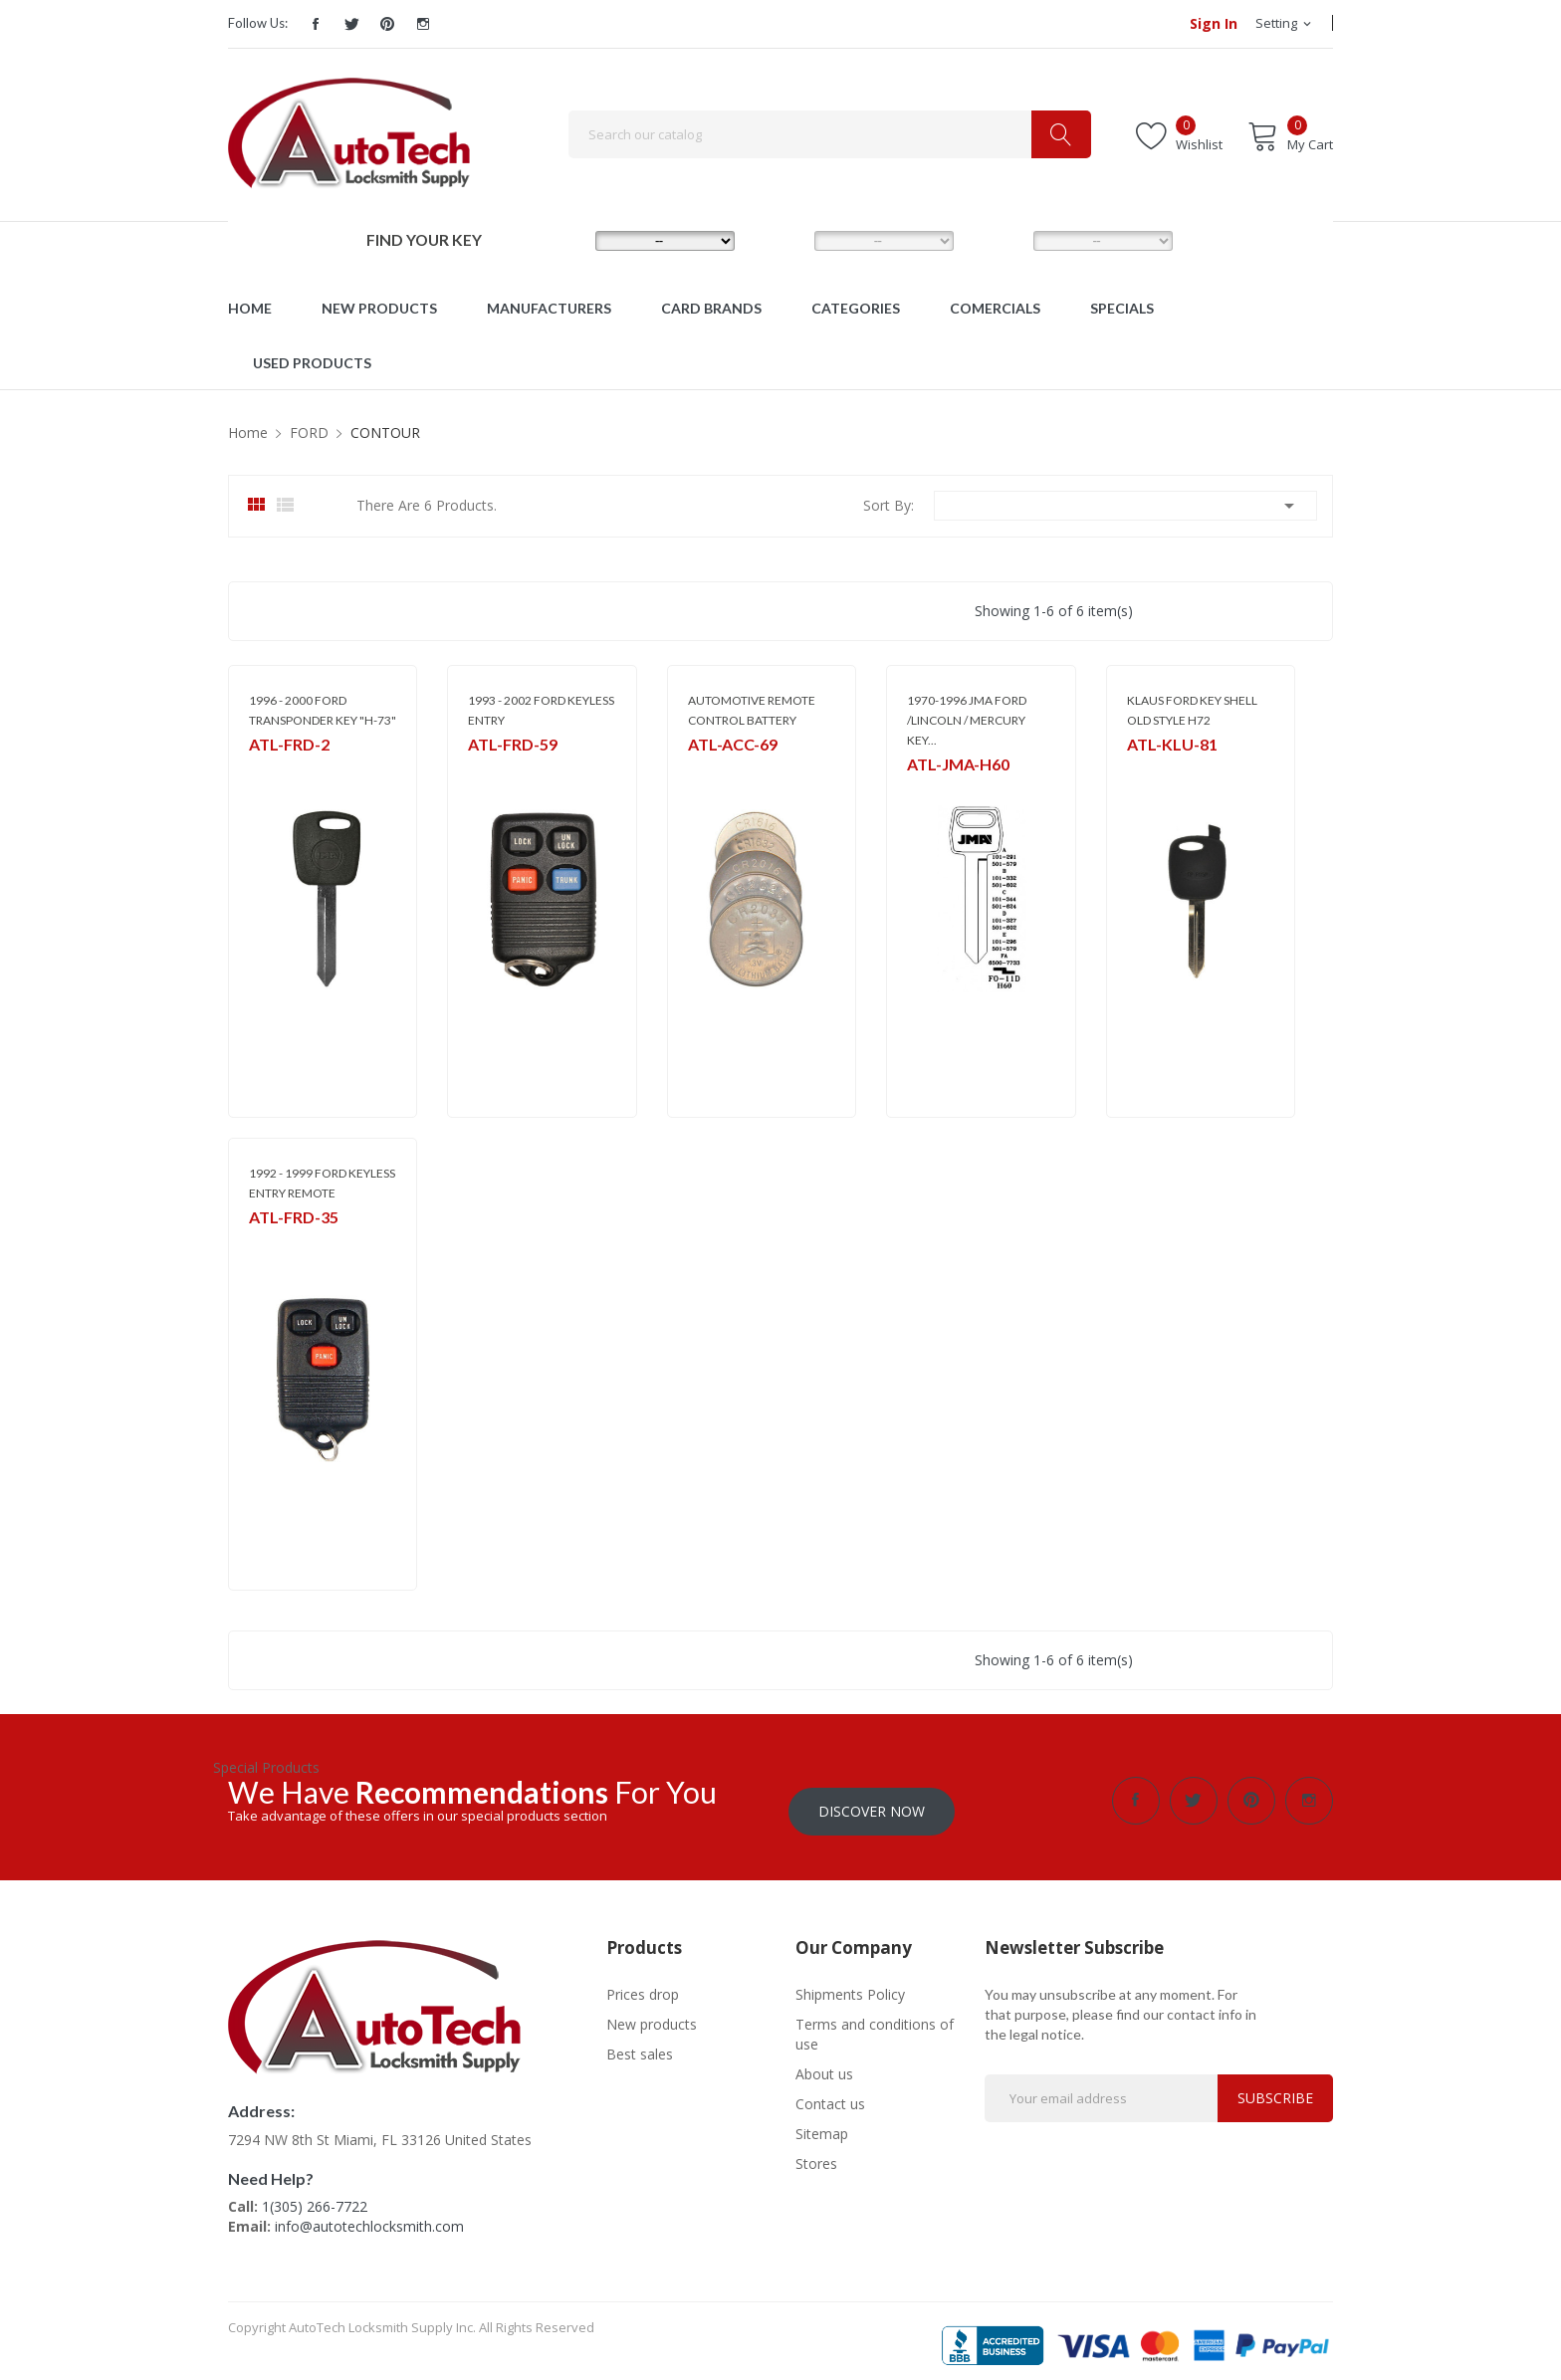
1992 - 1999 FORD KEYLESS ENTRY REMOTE (322, 1183)
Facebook (316, 24)
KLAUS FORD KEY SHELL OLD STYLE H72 (1192, 710)
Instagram (423, 24)
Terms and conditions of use (874, 2023)
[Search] (829, 134)
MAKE (563, 240)
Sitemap (821, 2122)
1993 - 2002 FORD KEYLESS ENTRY (541, 710)
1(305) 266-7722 (314, 2195)
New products (651, 2013)
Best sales (639, 2043)
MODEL (785, 240)
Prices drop (642, 1983)
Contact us (830, 2092)
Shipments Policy (850, 1983)
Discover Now (871, 1800)
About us (824, 2063)
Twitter (351, 24)
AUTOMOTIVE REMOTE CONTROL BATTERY (751, 710)
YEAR (999, 240)
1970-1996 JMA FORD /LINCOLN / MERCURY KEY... (966, 720)
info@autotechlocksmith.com (369, 2215)
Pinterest (387, 24)
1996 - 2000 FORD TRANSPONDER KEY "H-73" (322, 710)
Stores (816, 2152)
